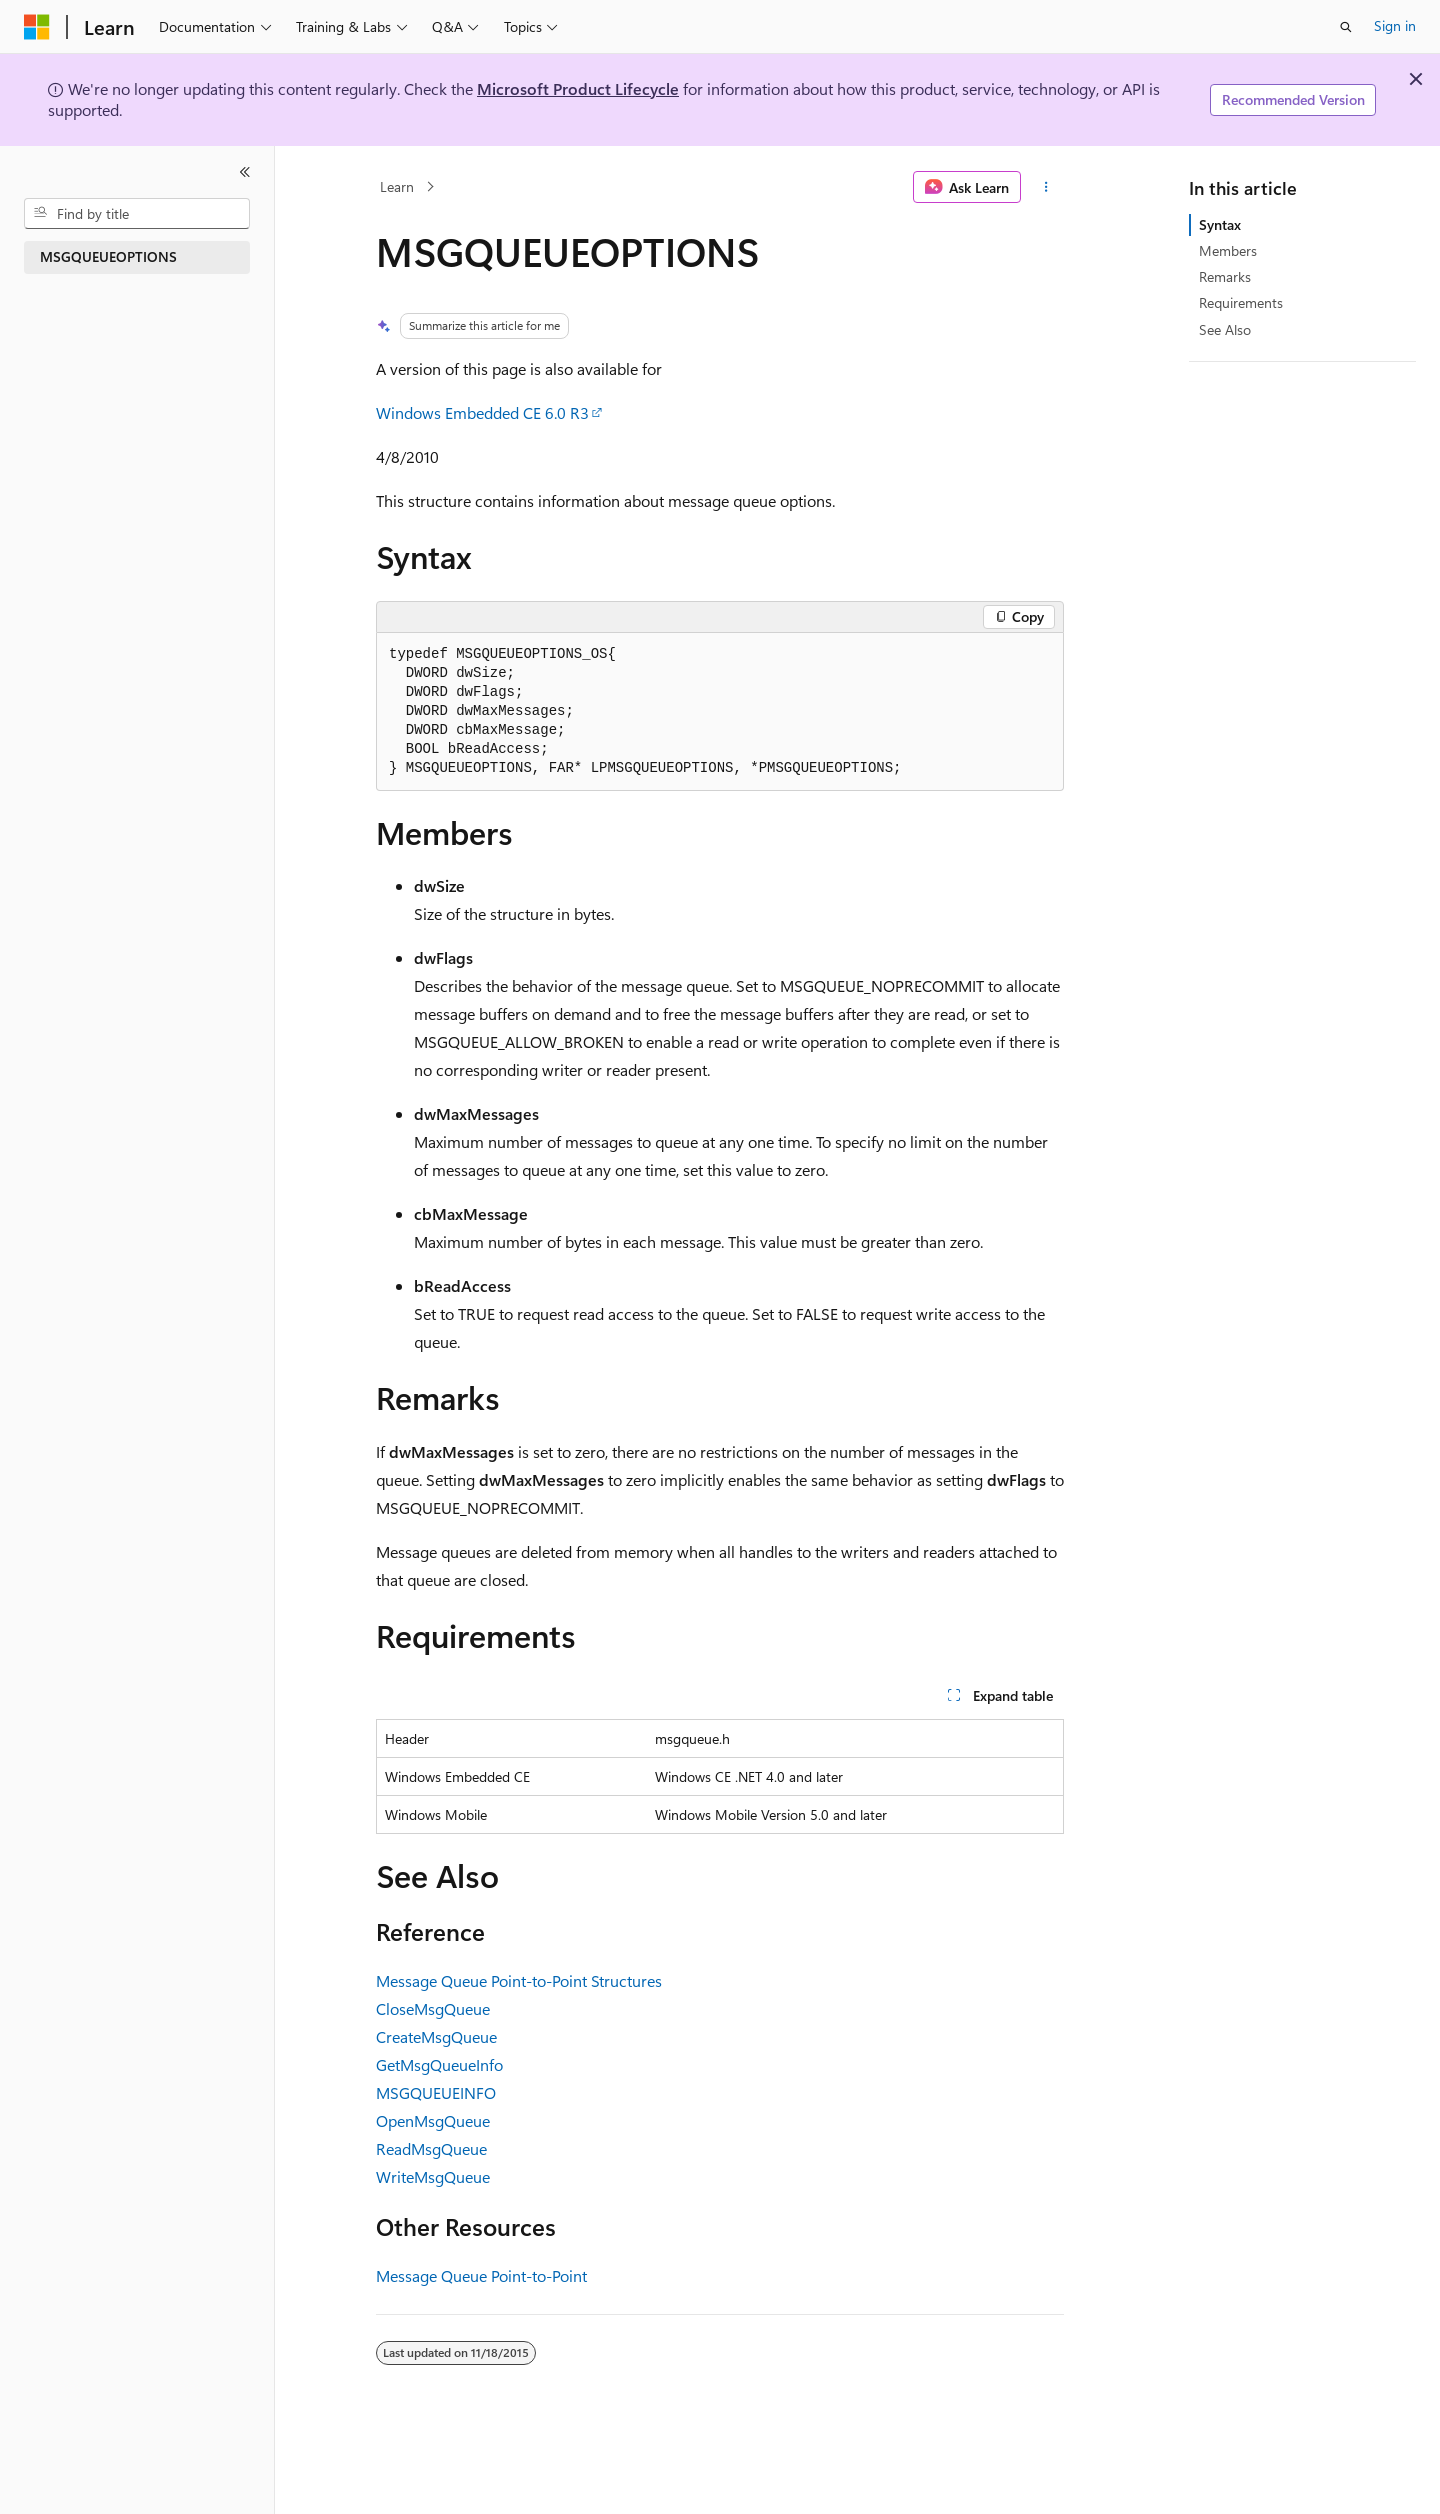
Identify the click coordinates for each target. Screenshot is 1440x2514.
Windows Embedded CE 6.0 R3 (482, 412)
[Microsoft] (37, 27)
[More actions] (1046, 187)
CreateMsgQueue (436, 2036)
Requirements (1241, 302)
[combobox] (137, 214)
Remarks (1225, 276)
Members (1228, 250)
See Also (1225, 329)
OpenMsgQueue (433, 2120)
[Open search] (1346, 27)
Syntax (1220, 224)
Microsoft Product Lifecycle (578, 88)
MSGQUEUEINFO (436, 2092)
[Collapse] (245, 172)
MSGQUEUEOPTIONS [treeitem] (108, 256)
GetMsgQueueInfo (439, 2064)
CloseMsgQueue (433, 2008)
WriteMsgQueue (433, 2176)
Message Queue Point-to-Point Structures (519, 1980)
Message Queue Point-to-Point (481, 2275)
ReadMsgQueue (431, 2148)
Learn (397, 186)
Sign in (1395, 25)
